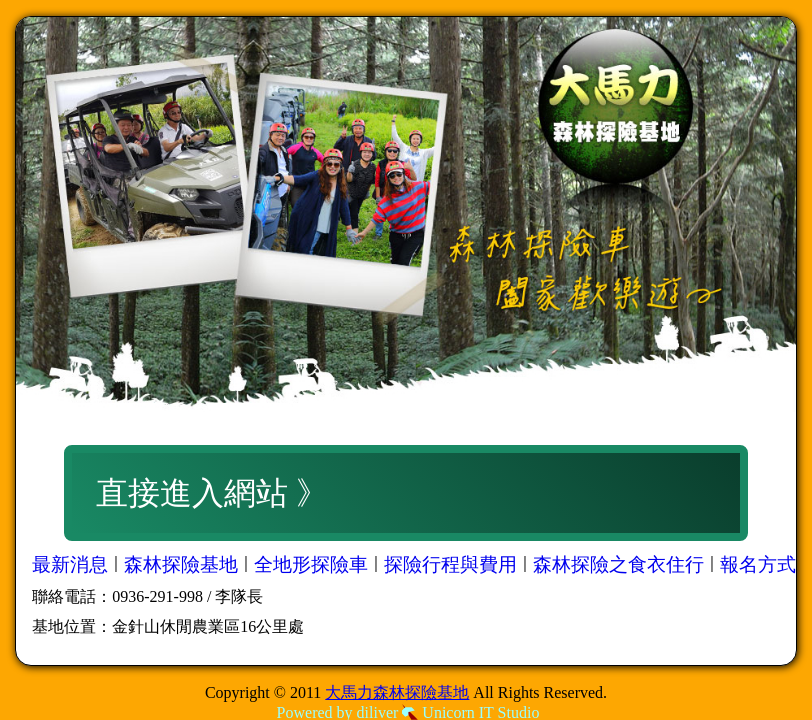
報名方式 (758, 564)
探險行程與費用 (450, 564)
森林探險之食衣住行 (618, 564)
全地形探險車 (311, 564)
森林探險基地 (181, 564)
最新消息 (70, 564)
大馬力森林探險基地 (397, 692)
